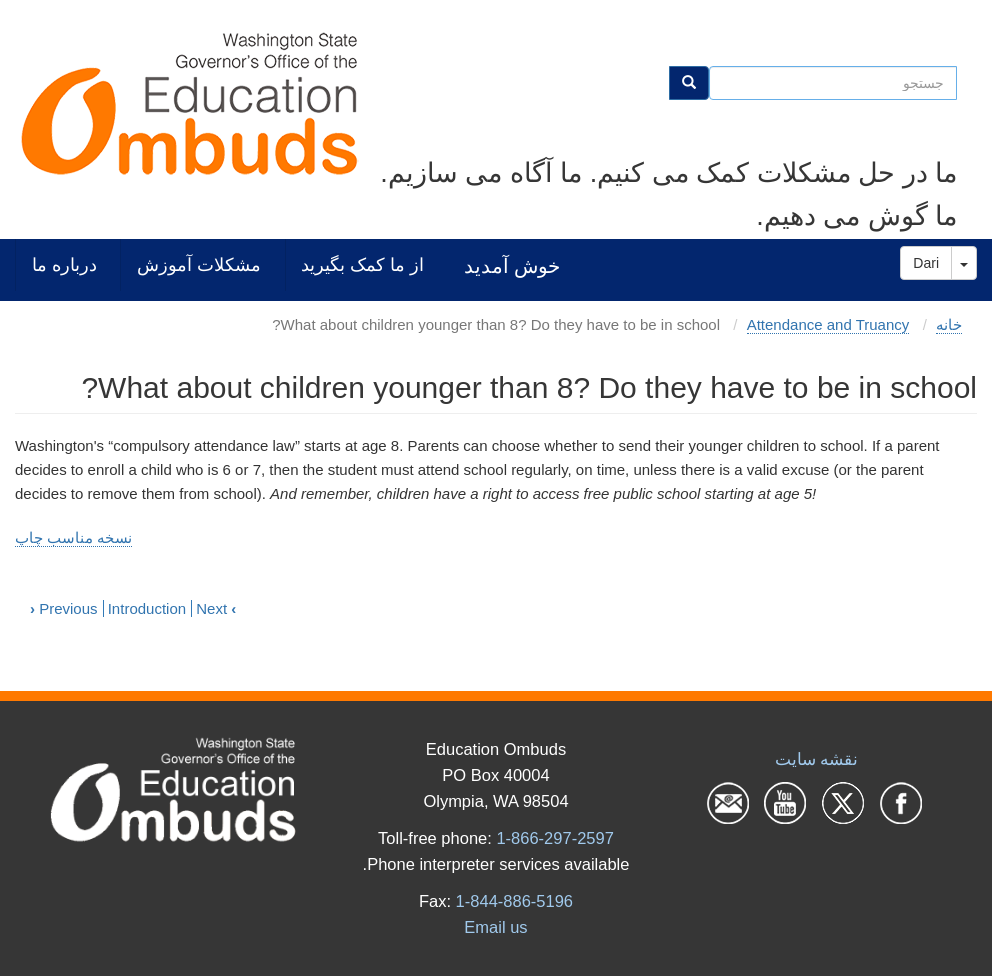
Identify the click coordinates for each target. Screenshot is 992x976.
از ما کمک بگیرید (362, 264)
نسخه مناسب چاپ (73, 537)
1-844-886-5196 (514, 901)
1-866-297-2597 (554, 838)
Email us (495, 927)
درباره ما (64, 264)
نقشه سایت (817, 759)
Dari (926, 263)
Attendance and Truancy (828, 324)
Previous (64, 608)
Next (216, 608)
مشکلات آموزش (199, 264)
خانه (949, 324)
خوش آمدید (512, 265)
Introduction (147, 608)
